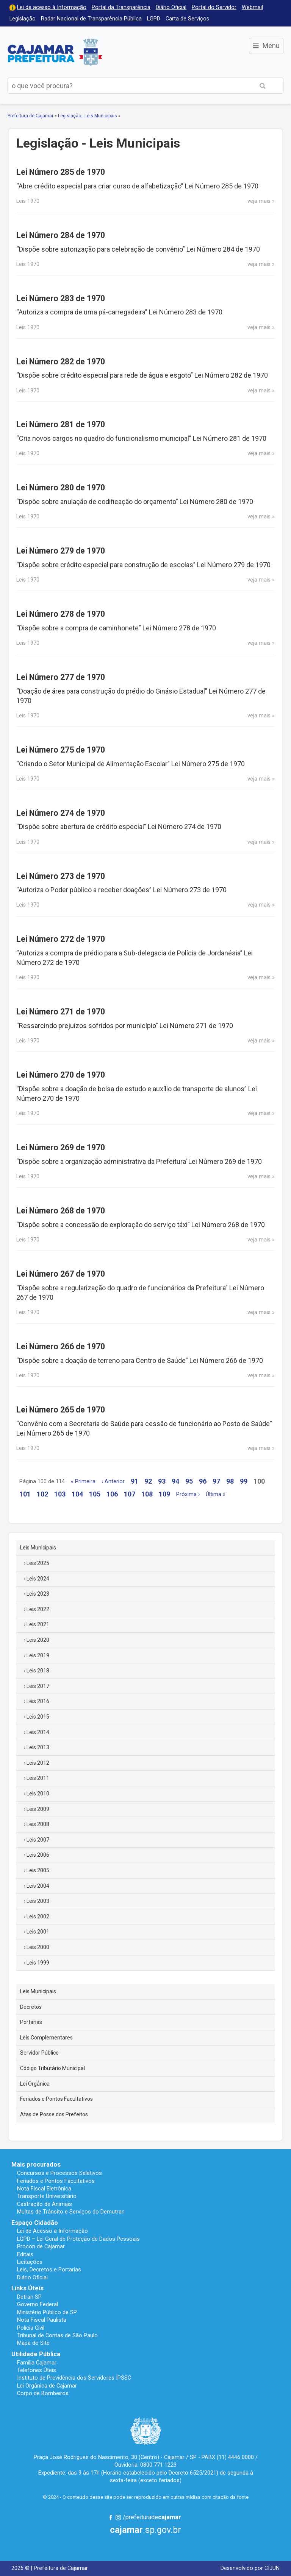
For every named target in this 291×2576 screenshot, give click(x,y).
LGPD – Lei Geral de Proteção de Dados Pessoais (78, 2238)
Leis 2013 (38, 1747)
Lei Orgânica (35, 2084)
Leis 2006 (38, 1855)
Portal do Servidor (214, 7)
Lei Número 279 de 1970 (60, 550)
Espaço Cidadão (34, 2222)
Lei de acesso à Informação (51, 7)
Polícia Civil (30, 2327)
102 (42, 1494)
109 (164, 1494)
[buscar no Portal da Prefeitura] (125, 86)
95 (189, 1481)
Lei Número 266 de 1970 (60, 1346)
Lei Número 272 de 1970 (60, 939)
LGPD (153, 19)
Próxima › (188, 1494)
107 (129, 1494)
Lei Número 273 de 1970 (60, 876)
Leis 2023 (38, 1594)
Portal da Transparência (121, 7)
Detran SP (29, 2296)
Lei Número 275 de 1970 (60, 749)
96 (203, 1481)
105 (94, 1494)
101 (25, 1494)
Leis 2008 (38, 1824)
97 (216, 1481)
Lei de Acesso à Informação (52, 2231)
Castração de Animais (44, 2204)
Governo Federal (37, 2304)
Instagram (118, 2517)
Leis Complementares (46, 2038)
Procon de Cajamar (41, 2246)
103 (60, 1494)
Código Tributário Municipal (52, 2068)
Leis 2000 (38, 1947)
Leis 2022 (38, 1609)
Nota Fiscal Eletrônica (44, 2188)
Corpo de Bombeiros (43, 2393)
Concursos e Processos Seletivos (59, 2173)
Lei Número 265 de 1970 (60, 1409)
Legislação (22, 19)
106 (112, 1494)
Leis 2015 (38, 1717)
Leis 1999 (38, 1963)
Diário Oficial (171, 7)
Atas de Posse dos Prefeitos (54, 2114)
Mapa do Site (33, 2343)
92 (148, 1481)
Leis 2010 (38, 1793)
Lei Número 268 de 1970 (60, 1210)
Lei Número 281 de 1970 (60, 424)
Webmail (252, 7)
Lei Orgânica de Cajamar (47, 2385)
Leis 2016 (38, 1701)
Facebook (111, 2517)
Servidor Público (39, 2053)
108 (147, 1494)
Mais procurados (36, 2164)
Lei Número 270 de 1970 (60, 1075)
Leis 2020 (38, 1640)
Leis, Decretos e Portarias (49, 2269)
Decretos (31, 2007)
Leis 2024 (38, 1579)
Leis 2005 (38, 1870)
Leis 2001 (38, 1932)
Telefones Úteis (36, 2370)
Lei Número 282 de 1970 (60, 361)
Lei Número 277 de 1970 (60, 677)
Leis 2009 (38, 1809)
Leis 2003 (38, 1901)
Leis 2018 (38, 1671)
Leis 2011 (38, 1778)
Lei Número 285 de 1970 (60, 172)
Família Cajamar (36, 2362)
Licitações (29, 2262)
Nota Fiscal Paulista (41, 2319)
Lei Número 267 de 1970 (60, 1274)
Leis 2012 (38, 1763)
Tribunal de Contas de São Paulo (57, 2335)
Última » (215, 1494)
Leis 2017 (38, 1686)
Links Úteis (27, 2288)
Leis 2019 (38, 1655)
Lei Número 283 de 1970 (60, 298)
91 (134, 1481)
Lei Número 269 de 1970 (60, 1147)
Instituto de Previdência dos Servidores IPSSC (74, 2377)
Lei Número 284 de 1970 (60, 235)
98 (230, 1481)
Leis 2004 (38, 1886)
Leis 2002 (38, 1916)
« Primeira (83, 1481)
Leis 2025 (38, 1563)
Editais (25, 2254)
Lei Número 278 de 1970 (60, 614)
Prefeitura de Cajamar (55, 52)
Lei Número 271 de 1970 (60, 1011)
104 (77, 1494)
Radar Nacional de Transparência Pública (91, 19)
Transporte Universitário (47, 2196)
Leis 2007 (38, 1840)
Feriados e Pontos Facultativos (56, 2099)
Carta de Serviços (187, 19)
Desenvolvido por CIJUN (250, 2568)
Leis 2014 (38, 1732)
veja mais (259, 201)
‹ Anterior (113, 1481)
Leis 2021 (38, 1624)
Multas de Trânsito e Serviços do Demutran (71, 2211)
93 (162, 1481)
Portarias (31, 2022)
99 (243, 1481)
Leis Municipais (38, 1548)
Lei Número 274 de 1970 (60, 813)
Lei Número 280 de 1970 (60, 487)
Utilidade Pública (35, 2354)
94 (175, 1481)
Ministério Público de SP (47, 2312)
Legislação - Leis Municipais (87, 115)
